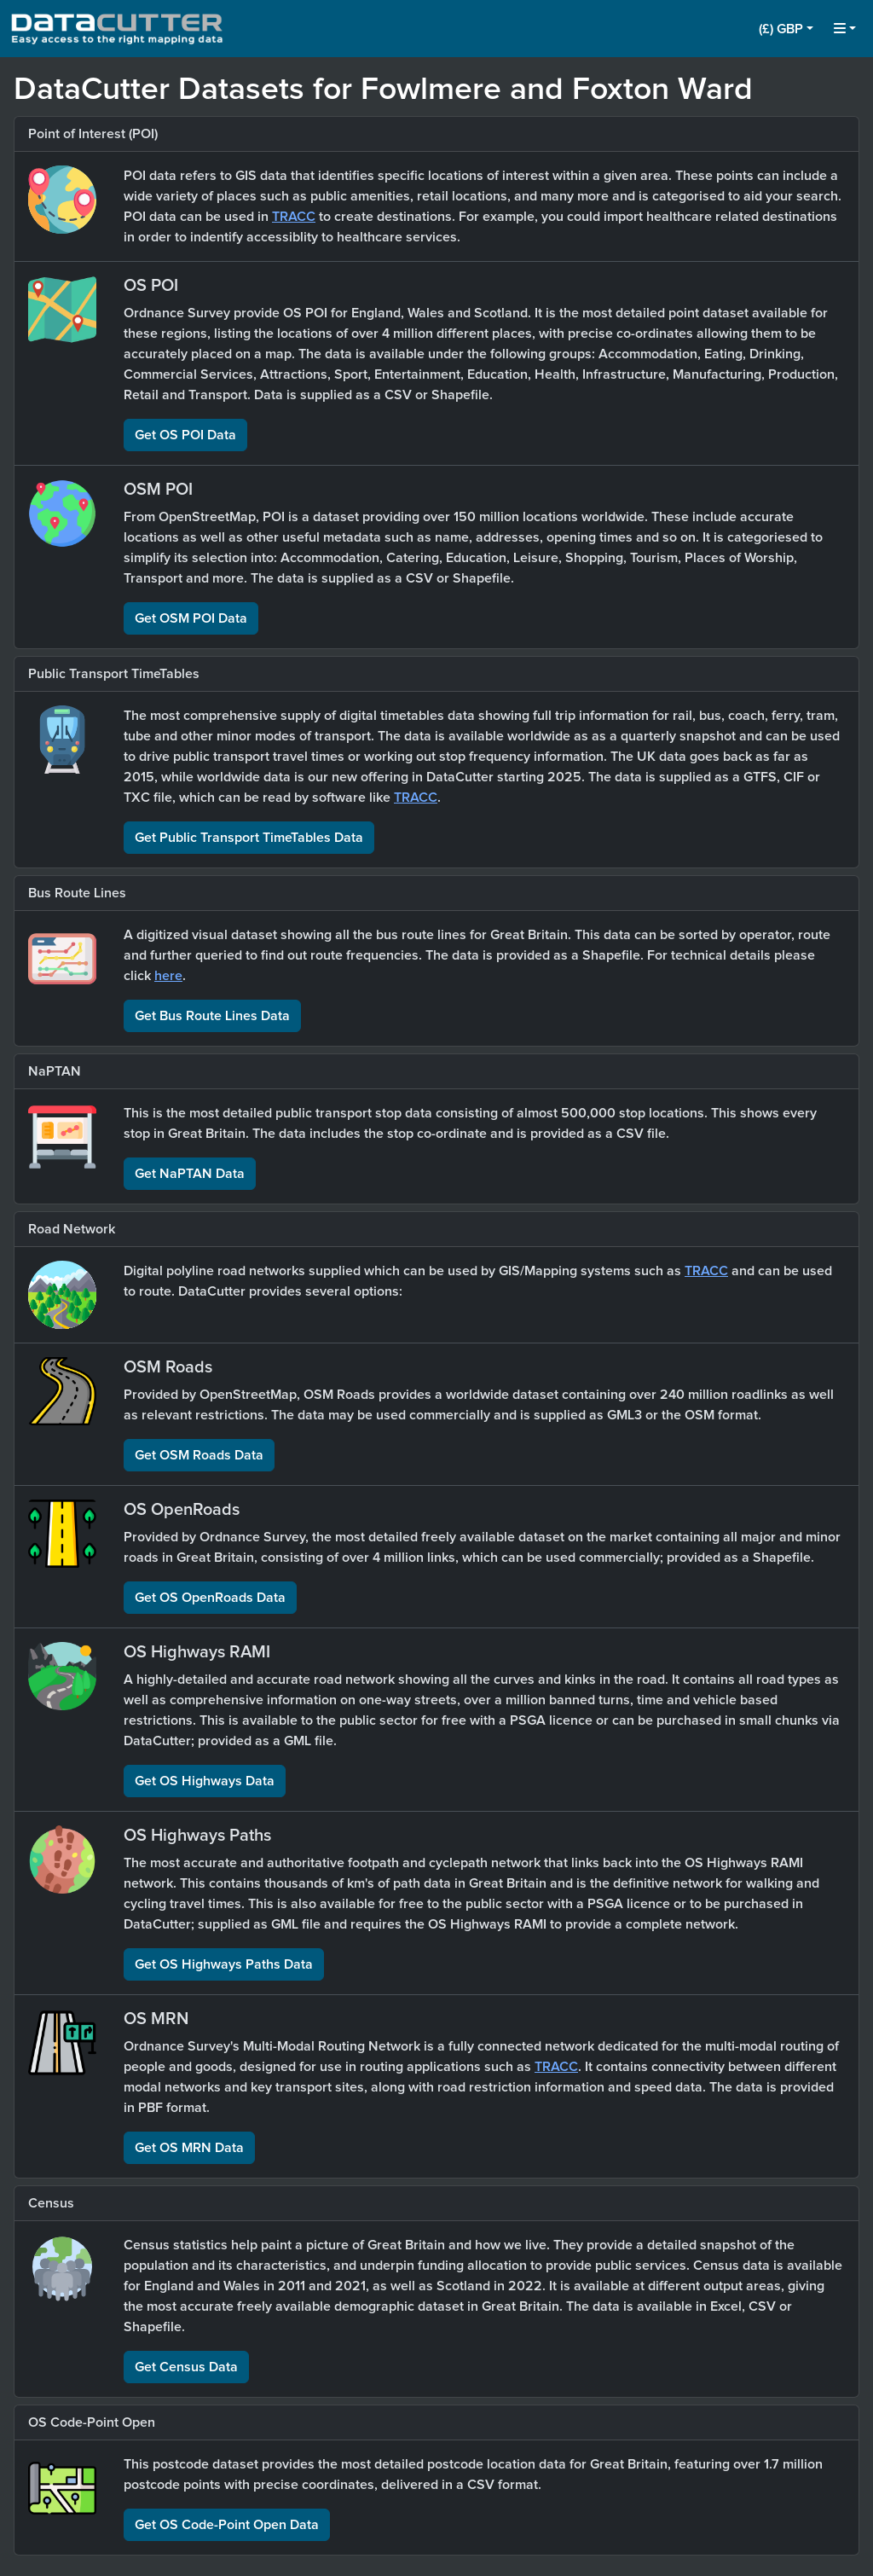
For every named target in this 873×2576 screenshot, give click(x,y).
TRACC (293, 216)
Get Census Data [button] (186, 2367)
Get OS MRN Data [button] (189, 2148)
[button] (786, 29)
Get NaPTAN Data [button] (190, 1174)
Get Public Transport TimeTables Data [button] (249, 837)
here (168, 976)
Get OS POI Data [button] (185, 435)
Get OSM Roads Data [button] (199, 1455)
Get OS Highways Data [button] (205, 1781)
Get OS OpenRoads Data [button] (210, 1597)
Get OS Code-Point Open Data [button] (227, 2525)
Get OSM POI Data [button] (191, 618)
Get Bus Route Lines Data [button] (212, 1016)
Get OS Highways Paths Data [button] (224, 1964)
